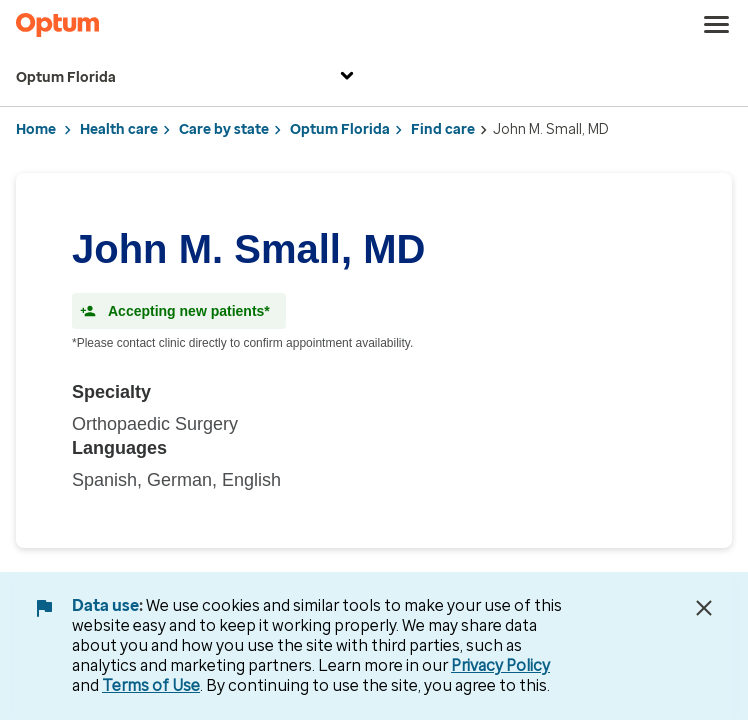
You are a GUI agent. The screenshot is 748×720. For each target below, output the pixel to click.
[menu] (717, 25)
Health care (119, 129)
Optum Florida (187, 78)
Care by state (224, 129)
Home (36, 129)
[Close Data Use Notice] (704, 608)
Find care (443, 129)
